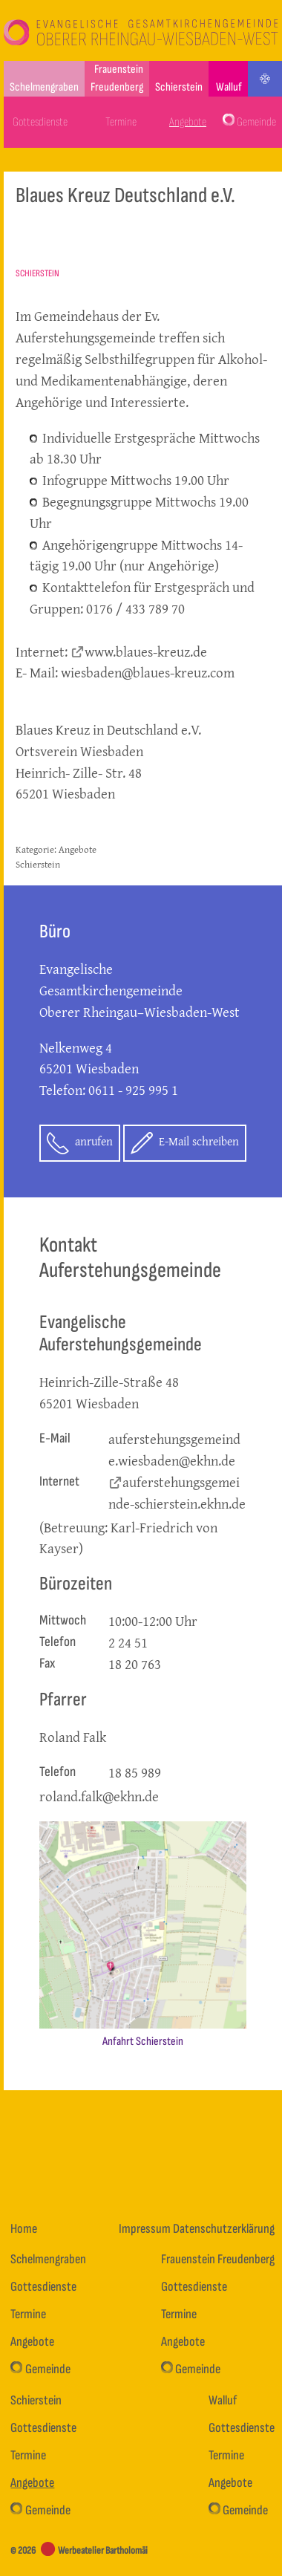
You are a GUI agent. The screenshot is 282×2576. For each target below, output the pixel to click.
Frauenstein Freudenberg (117, 78)
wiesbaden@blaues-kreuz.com (148, 672)
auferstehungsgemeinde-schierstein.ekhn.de (177, 1492)
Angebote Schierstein (56, 856)
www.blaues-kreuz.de (146, 651)
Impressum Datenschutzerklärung (197, 2229)
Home (23, 2229)
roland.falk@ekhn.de (99, 1796)
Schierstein (179, 87)
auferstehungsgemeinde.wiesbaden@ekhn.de (174, 1449)
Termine (121, 122)
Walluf (229, 87)
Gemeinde (249, 121)
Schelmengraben (44, 87)
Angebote (187, 122)
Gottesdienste (40, 122)
